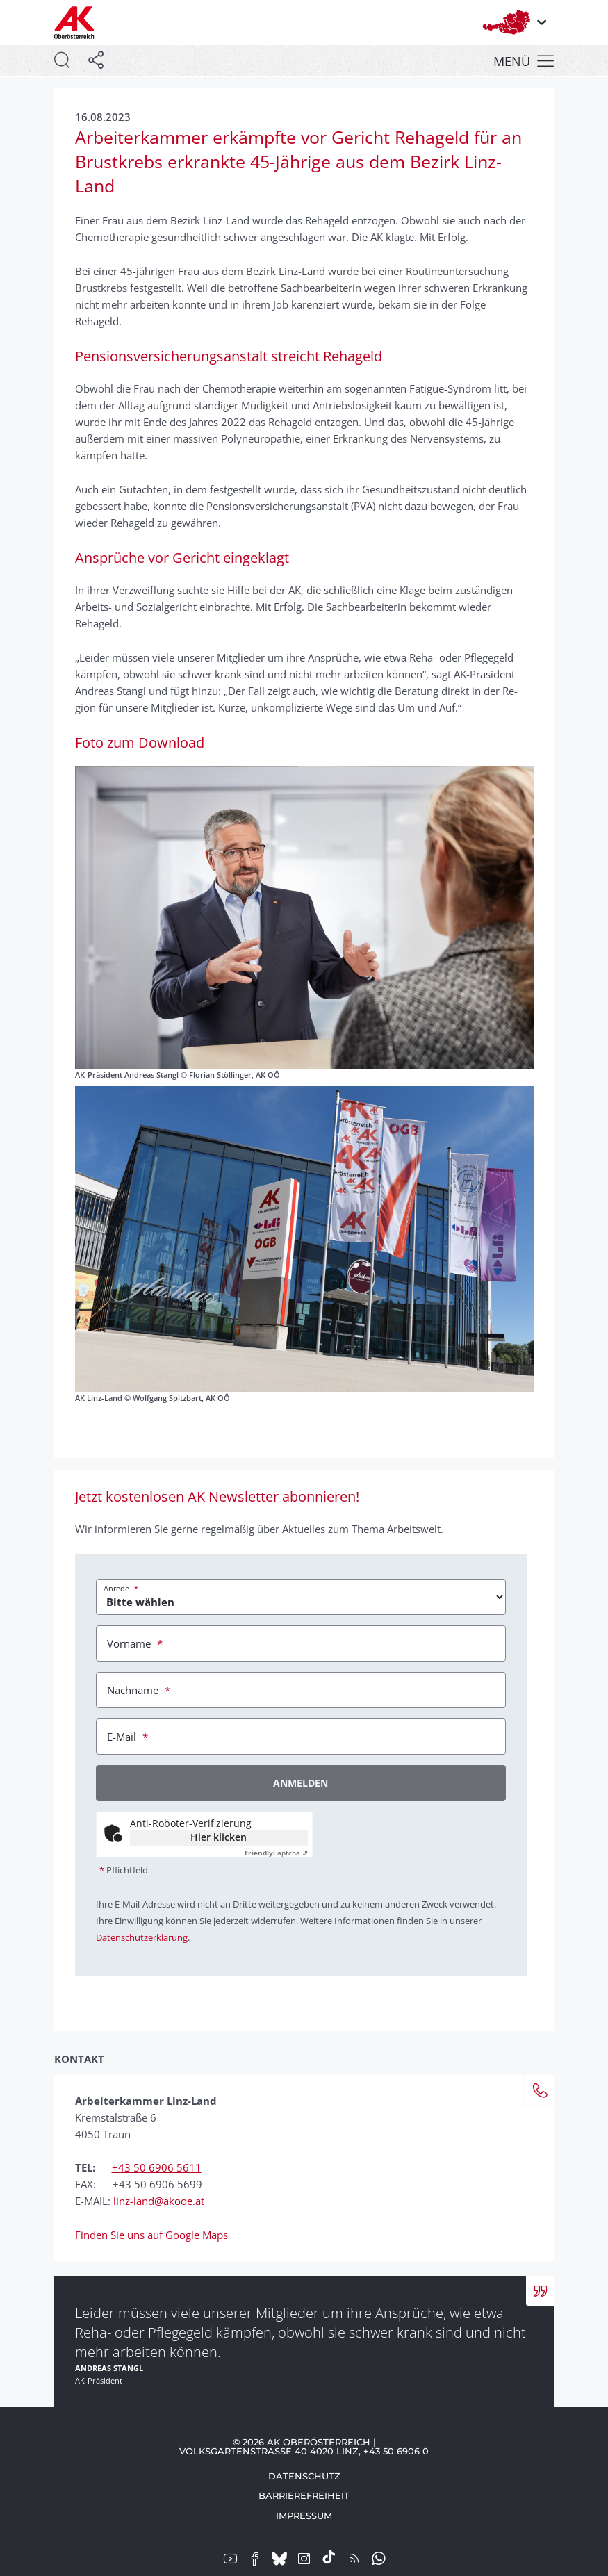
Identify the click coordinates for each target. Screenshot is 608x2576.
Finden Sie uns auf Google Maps (151, 2235)
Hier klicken (218, 1837)
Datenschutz (304, 2475)
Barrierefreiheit (304, 2495)
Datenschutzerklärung (142, 1937)
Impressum (304, 2515)
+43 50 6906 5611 (157, 2167)
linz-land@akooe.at (158, 2201)
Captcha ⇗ (276, 1852)
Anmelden (300, 1782)
